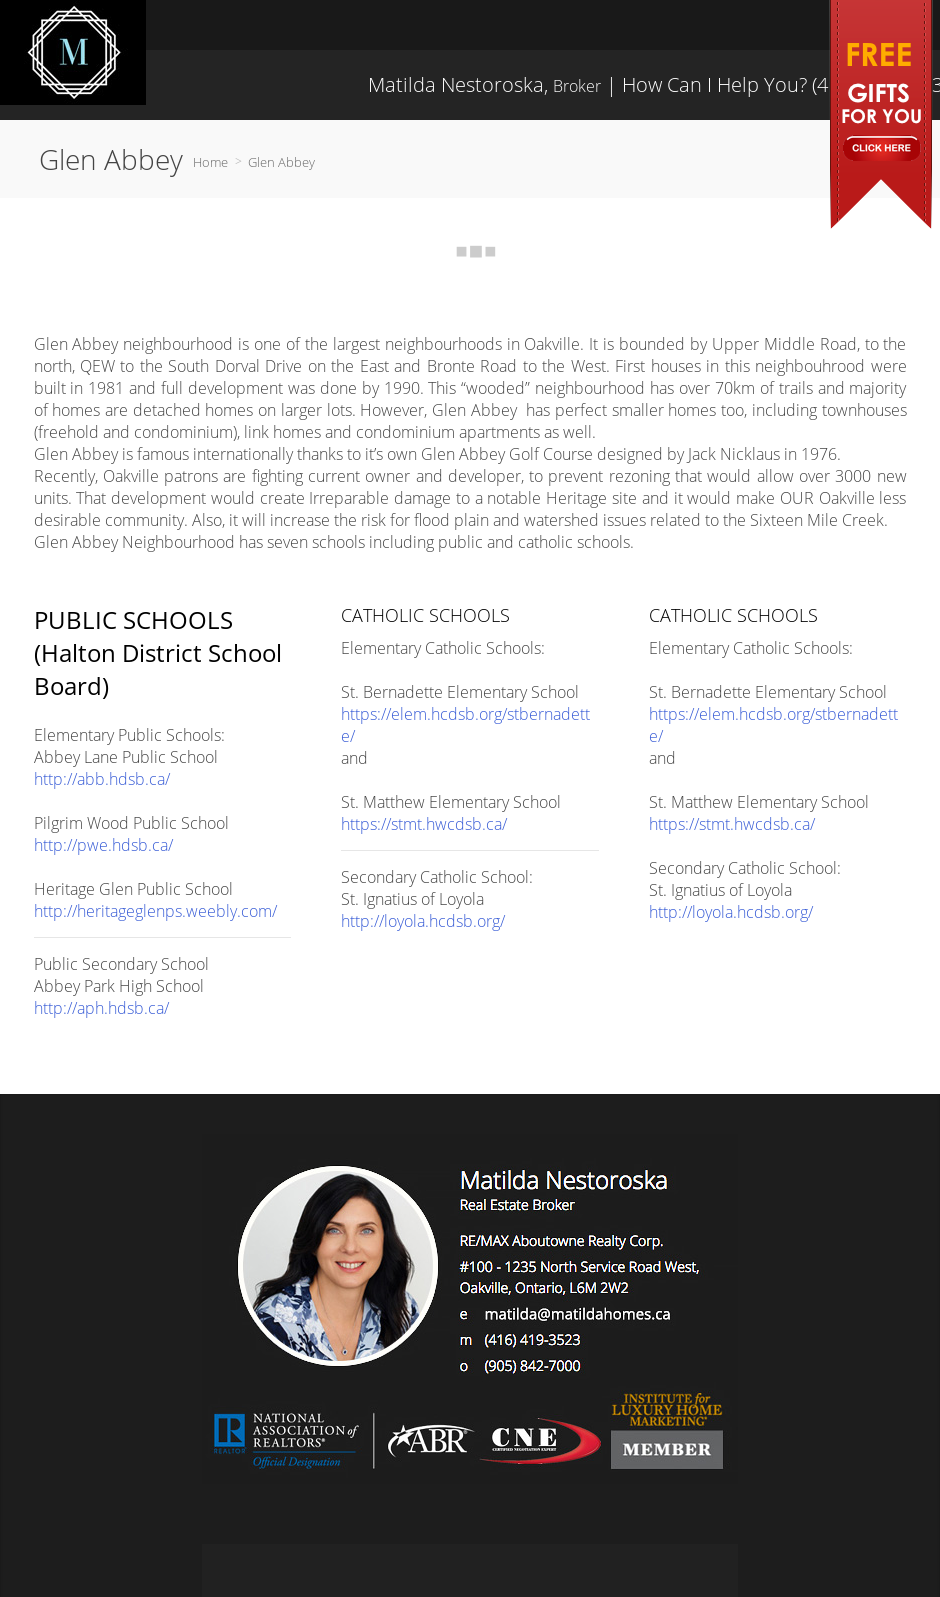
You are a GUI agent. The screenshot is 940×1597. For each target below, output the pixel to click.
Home (210, 162)
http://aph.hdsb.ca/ (101, 1008)
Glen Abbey (281, 162)
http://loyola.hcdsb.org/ (423, 921)
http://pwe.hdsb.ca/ (103, 845)
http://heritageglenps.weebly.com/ (155, 911)
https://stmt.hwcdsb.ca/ (424, 824)
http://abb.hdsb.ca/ (102, 779)
